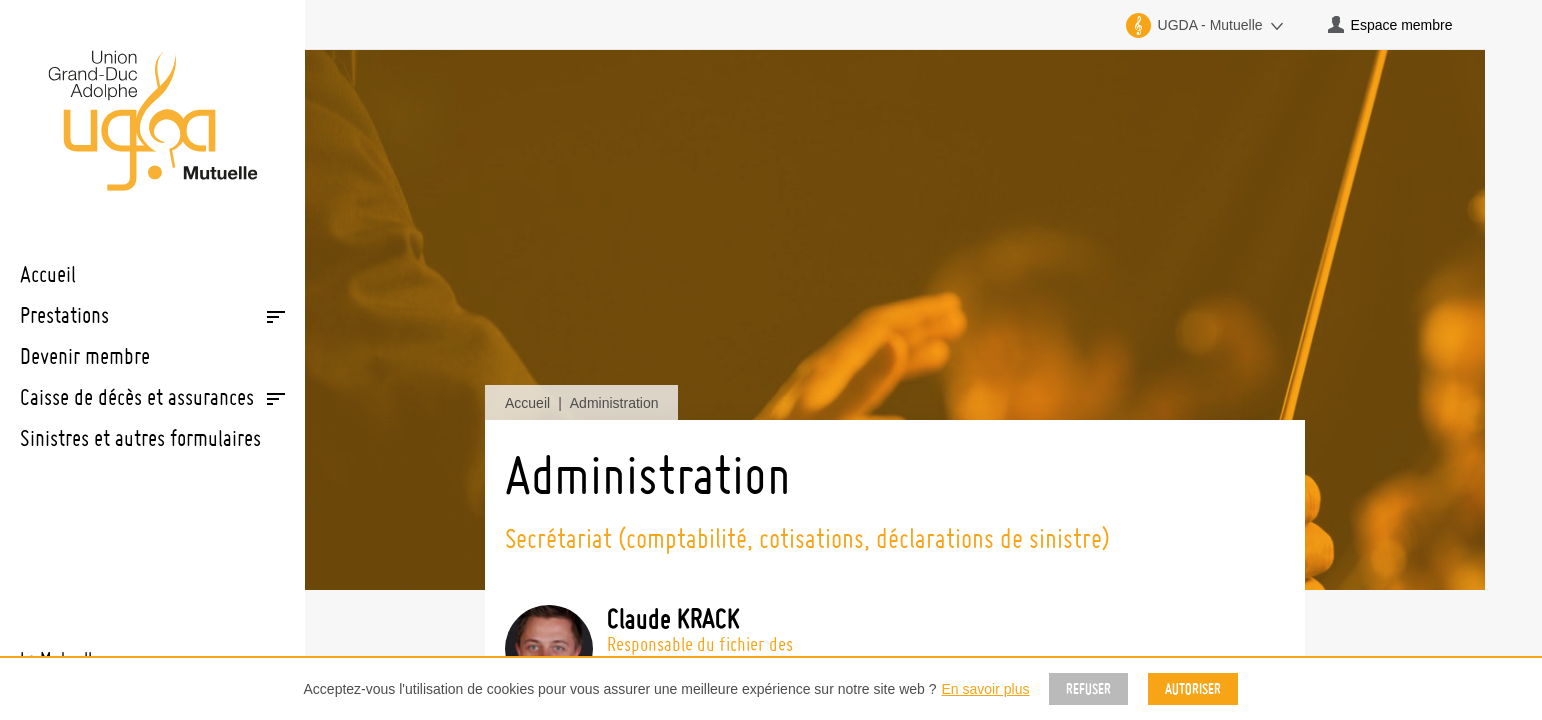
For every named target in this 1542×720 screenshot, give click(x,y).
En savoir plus (986, 689)
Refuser (1088, 689)
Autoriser (1193, 689)
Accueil (527, 403)
